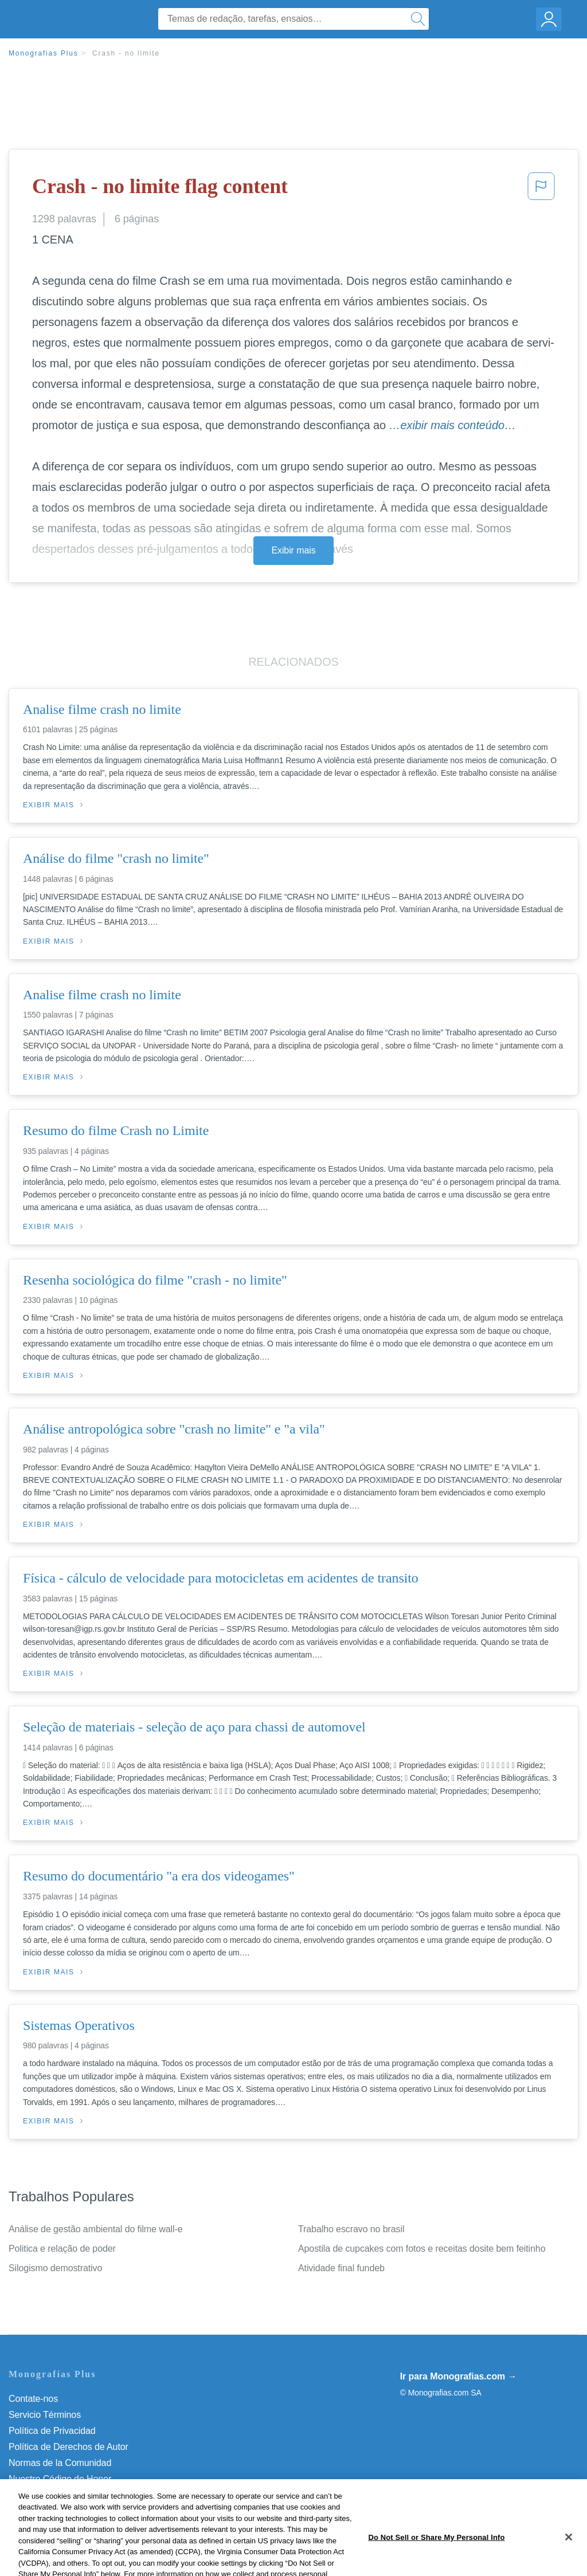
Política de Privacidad (52, 2431)
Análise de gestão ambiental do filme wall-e (95, 2229)
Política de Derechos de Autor (68, 2447)
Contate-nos (33, 2399)
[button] (541, 189)
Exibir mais (293, 550)
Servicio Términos (45, 2415)
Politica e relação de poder (62, 2248)
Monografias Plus (44, 53)
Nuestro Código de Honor (60, 2479)
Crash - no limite (126, 53)
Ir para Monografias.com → (458, 2376)
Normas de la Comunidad (60, 2463)
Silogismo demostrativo (55, 2268)
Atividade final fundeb (341, 2268)
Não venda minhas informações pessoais (91, 2495)
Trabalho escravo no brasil (351, 2229)
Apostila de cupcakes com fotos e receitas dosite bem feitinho (421, 2248)
